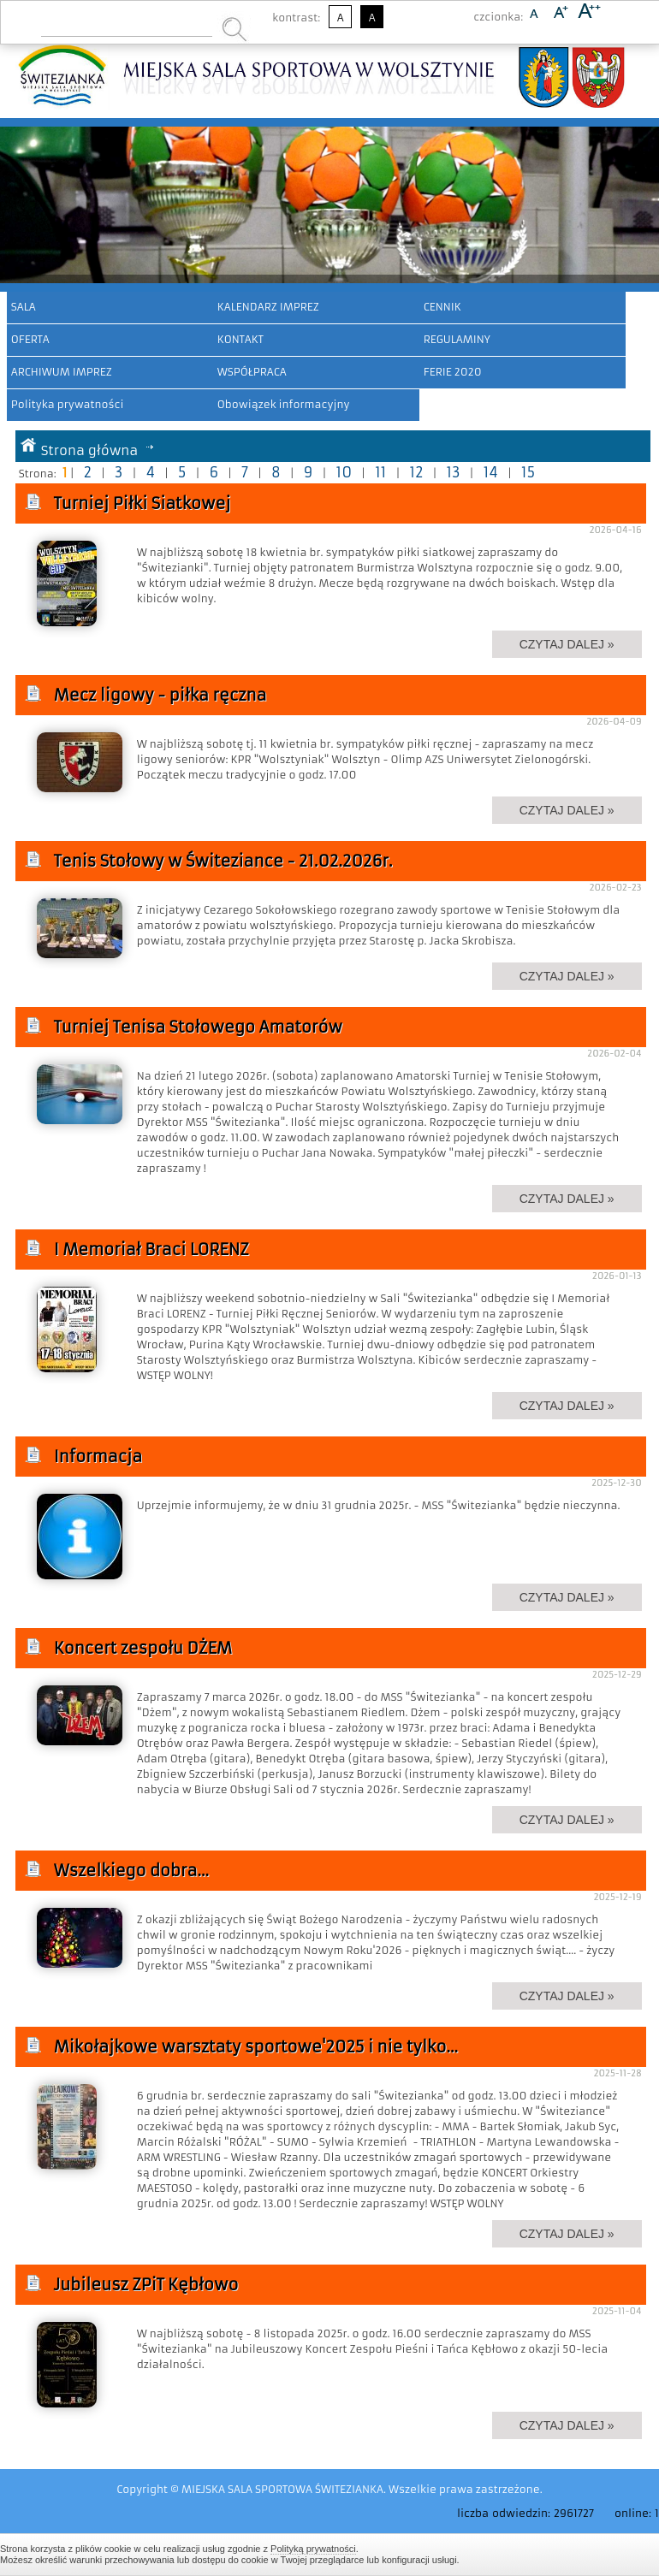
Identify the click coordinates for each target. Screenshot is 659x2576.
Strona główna (90, 450)
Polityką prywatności (313, 2548)
